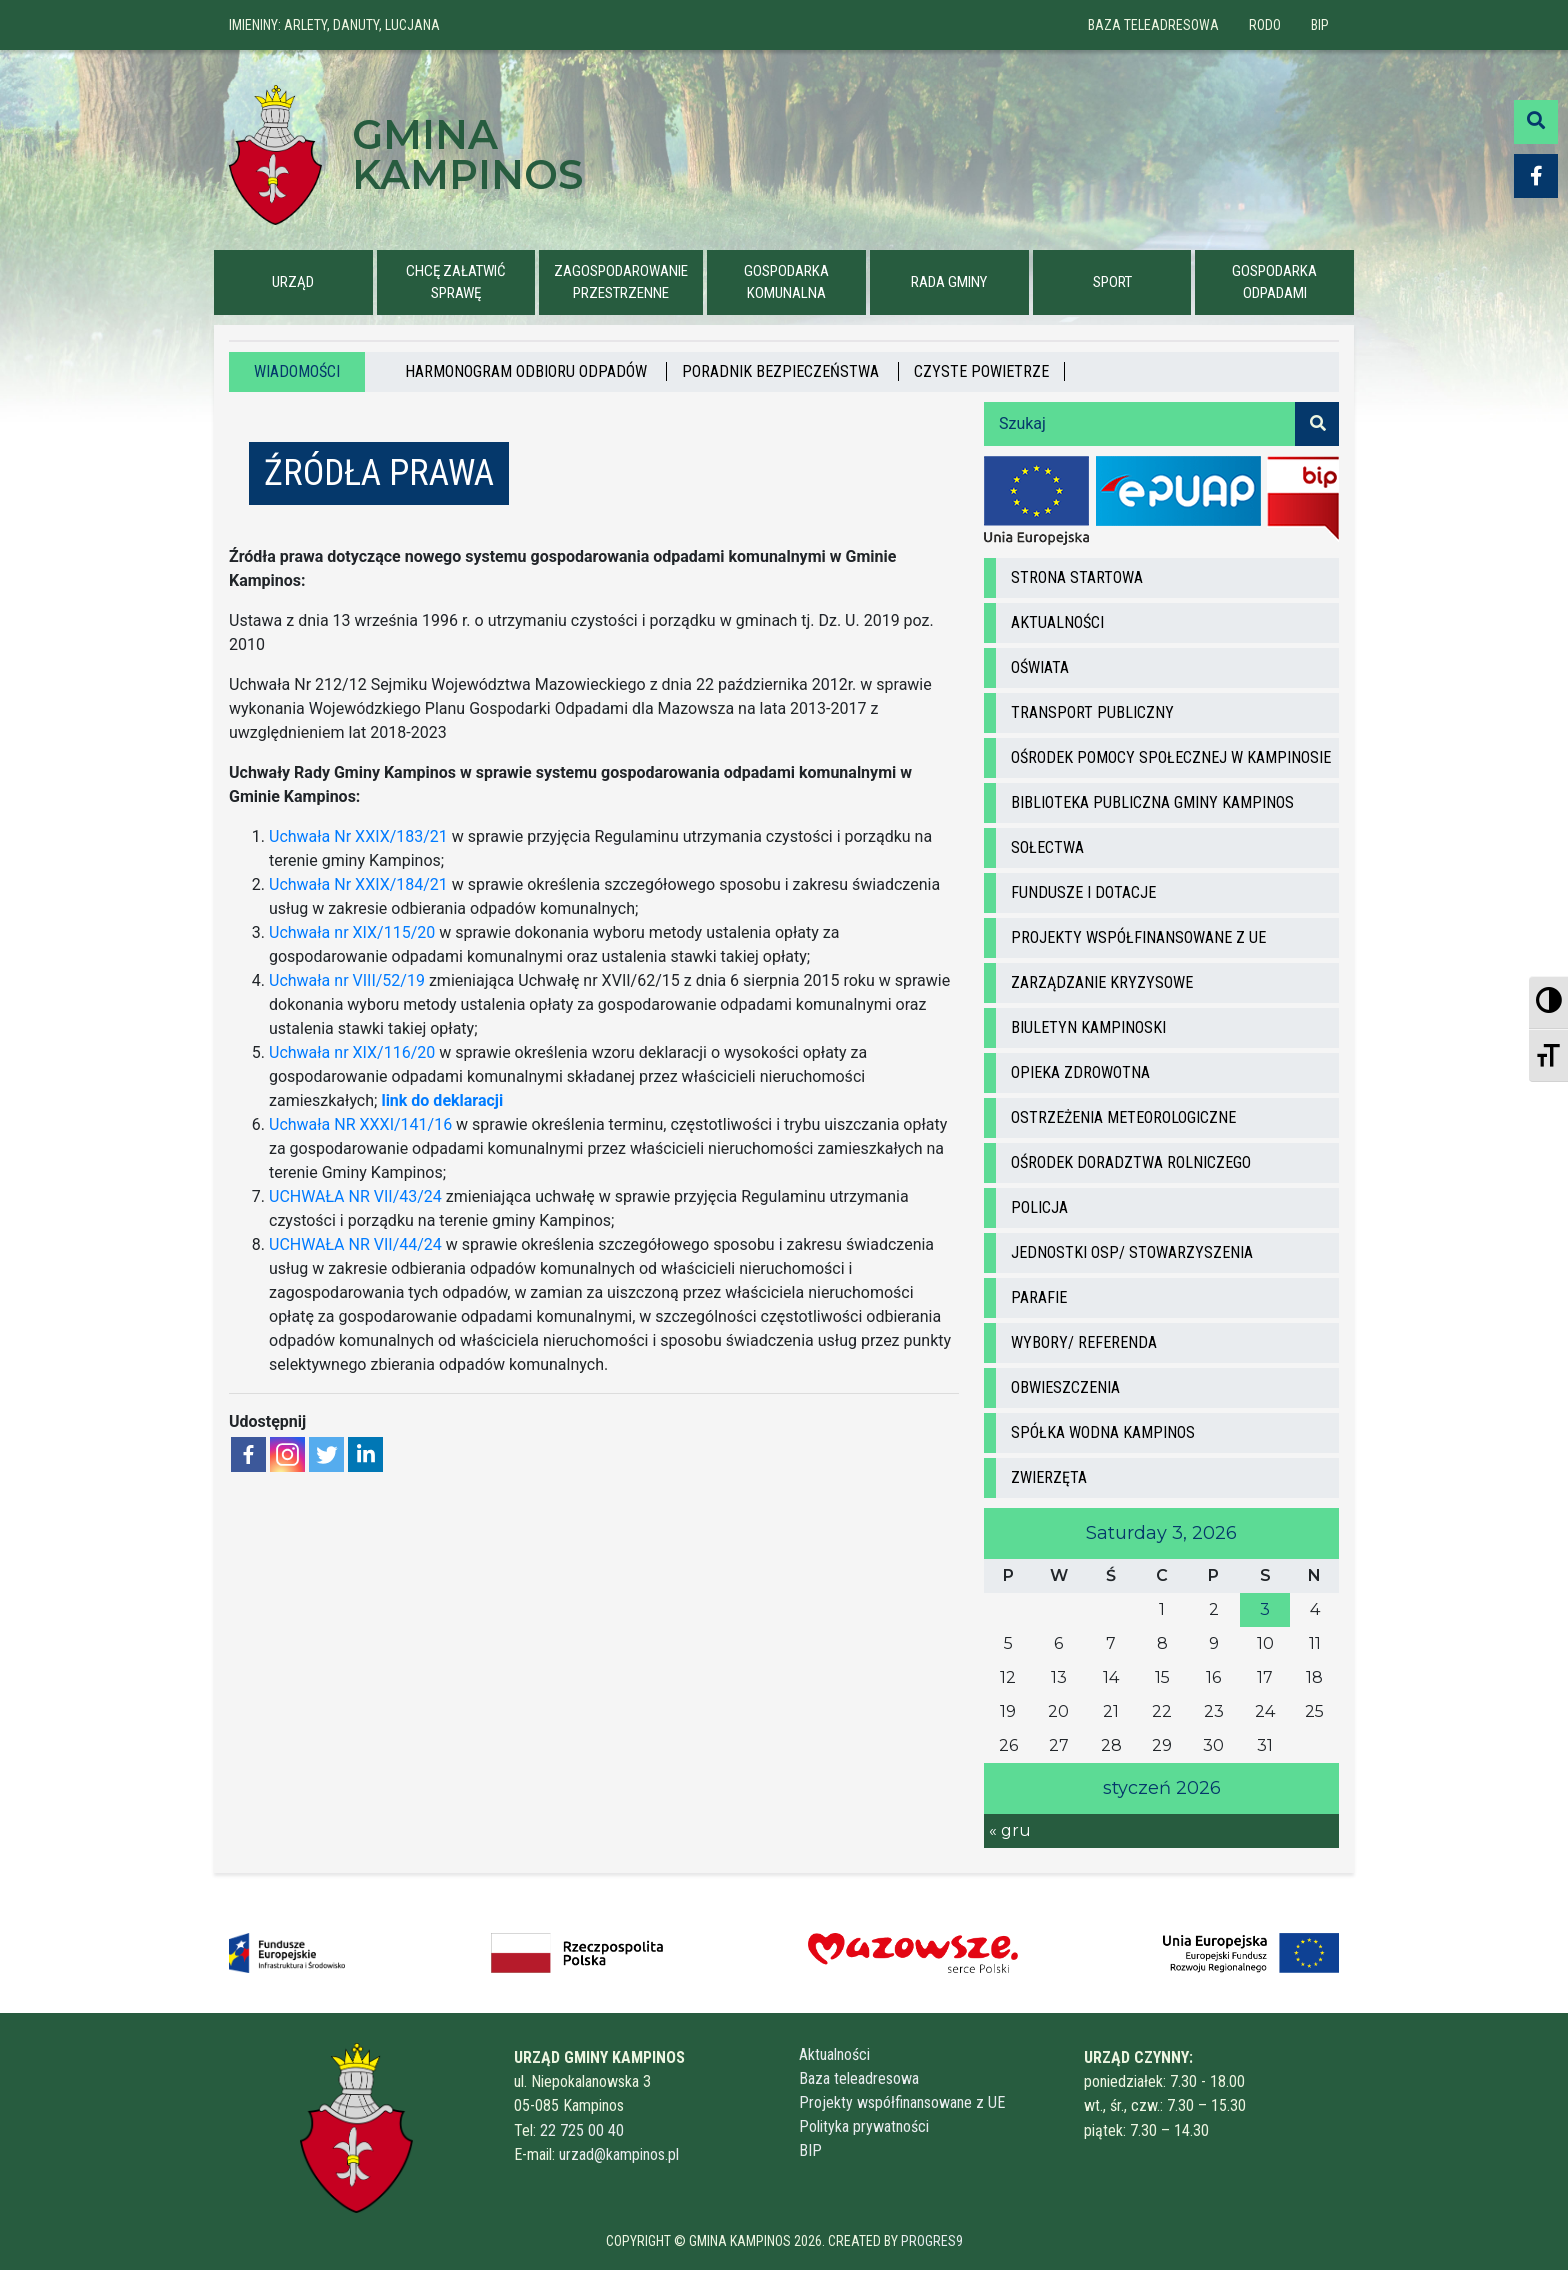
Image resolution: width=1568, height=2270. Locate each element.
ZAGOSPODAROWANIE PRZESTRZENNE (621, 282)
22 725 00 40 (582, 2130)
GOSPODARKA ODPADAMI (1274, 282)
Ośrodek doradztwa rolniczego (1131, 1162)
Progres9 (932, 2241)
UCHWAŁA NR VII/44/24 (355, 1244)
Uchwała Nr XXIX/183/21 (358, 836)
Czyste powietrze (981, 371)
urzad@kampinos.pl (619, 2154)
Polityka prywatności (864, 2126)
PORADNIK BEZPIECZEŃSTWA (782, 371)
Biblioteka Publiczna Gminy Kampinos (1152, 802)
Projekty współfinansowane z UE (1138, 937)
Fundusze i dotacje (1083, 892)
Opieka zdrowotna (1080, 1072)
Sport (1112, 282)
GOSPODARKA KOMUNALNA (786, 282)
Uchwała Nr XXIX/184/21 (358, 884)
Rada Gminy (949, 282)
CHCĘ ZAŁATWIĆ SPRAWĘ (456, 282)
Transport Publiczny (1092, 712)
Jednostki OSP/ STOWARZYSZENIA (1132, 1252)
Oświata (1040, 667)
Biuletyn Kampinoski (1088, 1027)
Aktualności (1057, 622)
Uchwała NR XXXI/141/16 (360, 1124)
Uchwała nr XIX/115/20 (352, 932)
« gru (1010, 1830)
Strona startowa (1077, 577)
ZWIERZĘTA (1049, 1477)
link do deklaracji (442, 1100)
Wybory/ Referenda (1084, 1342)
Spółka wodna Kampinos (1103, 1432)
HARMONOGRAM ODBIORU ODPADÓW (528, 371)
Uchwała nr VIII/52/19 (347, 980)
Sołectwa (1047, 847)
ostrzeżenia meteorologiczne (1123, 1117)
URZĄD (293, 282)
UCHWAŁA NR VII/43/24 (355, 1196)
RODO (1265, 25)
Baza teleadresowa (1153, 25)
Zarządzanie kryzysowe (1102, 982)
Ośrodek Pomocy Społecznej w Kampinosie (1171, 757)
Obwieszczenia (1065, 1387)
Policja (1039, 1207)
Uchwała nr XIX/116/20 (352, 1052)
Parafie (1039, 1297)
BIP (1320, 25)
